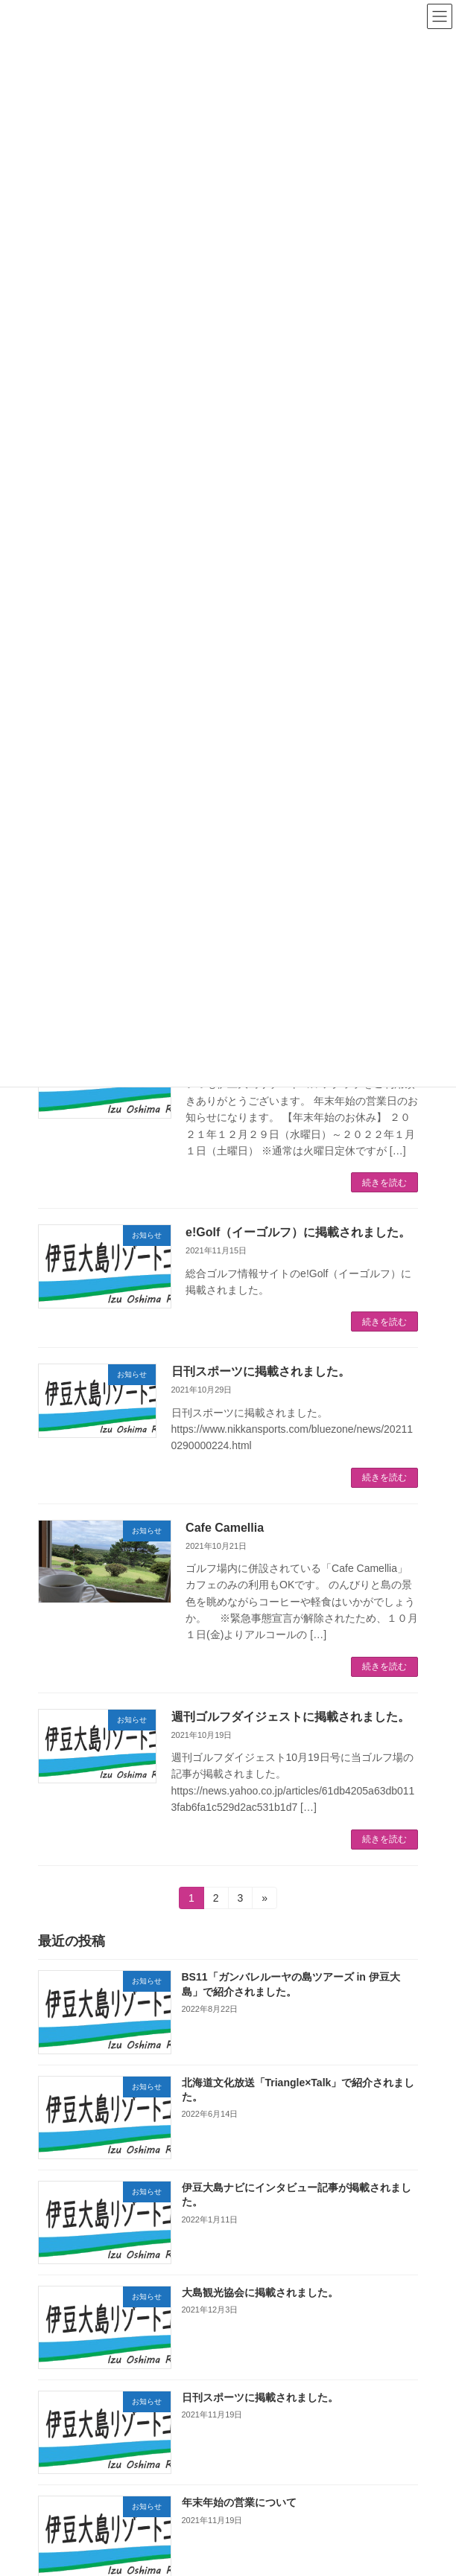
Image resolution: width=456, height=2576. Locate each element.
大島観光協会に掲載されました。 (260, 2292)
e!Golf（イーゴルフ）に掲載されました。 (298, 1232)
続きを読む (384, 1182)
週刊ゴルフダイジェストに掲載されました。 (290, 1716)
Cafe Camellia (231, 1527)
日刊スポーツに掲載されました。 (260, 1371)
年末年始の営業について (239, 2502)
